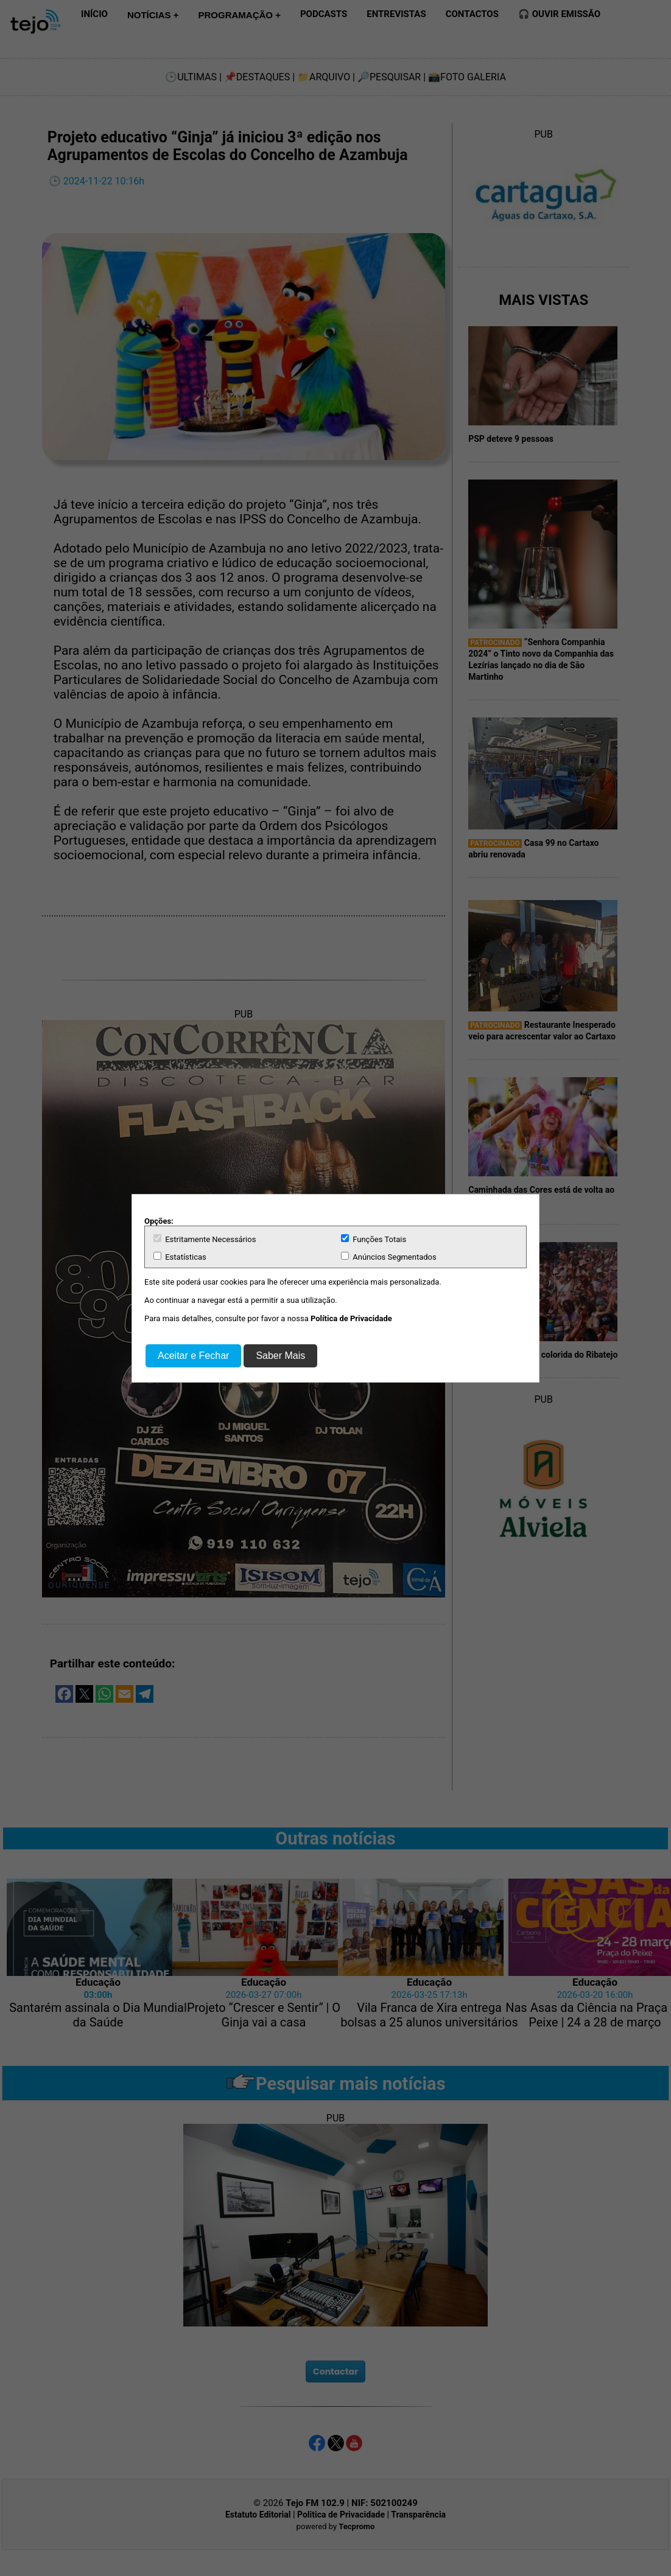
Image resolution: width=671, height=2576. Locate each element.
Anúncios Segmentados (389, 1257)
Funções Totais (373, 1239)
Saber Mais (280, 1355)
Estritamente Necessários (204, 1239)
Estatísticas (179, 1257)
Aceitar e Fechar (193, 1355)
